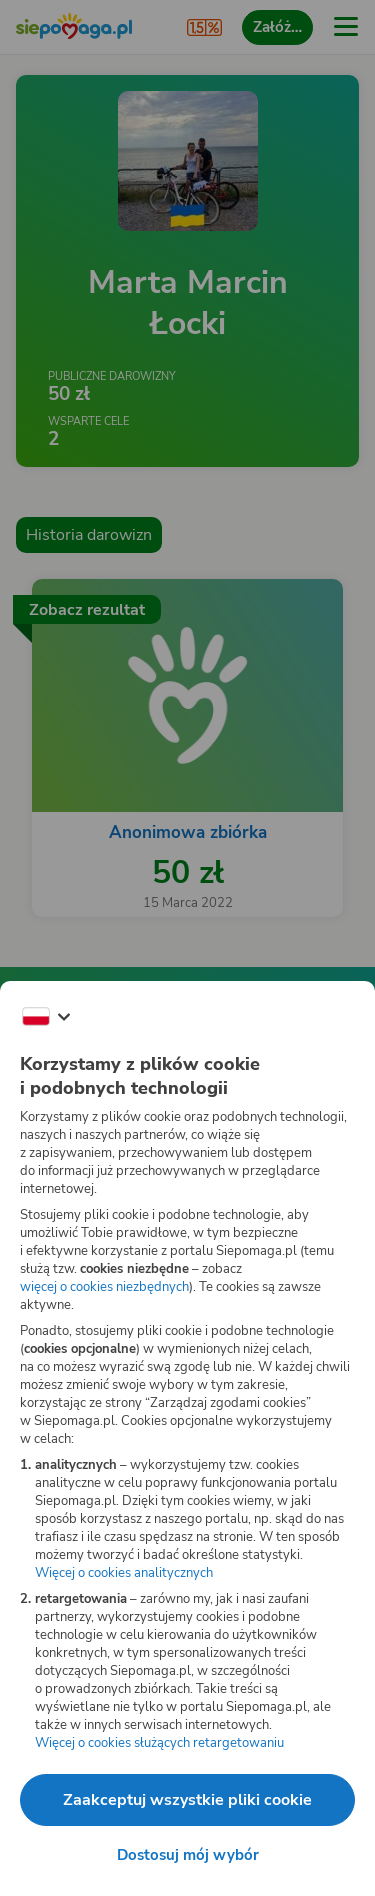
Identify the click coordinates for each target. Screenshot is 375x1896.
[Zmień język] (46, 1017)
